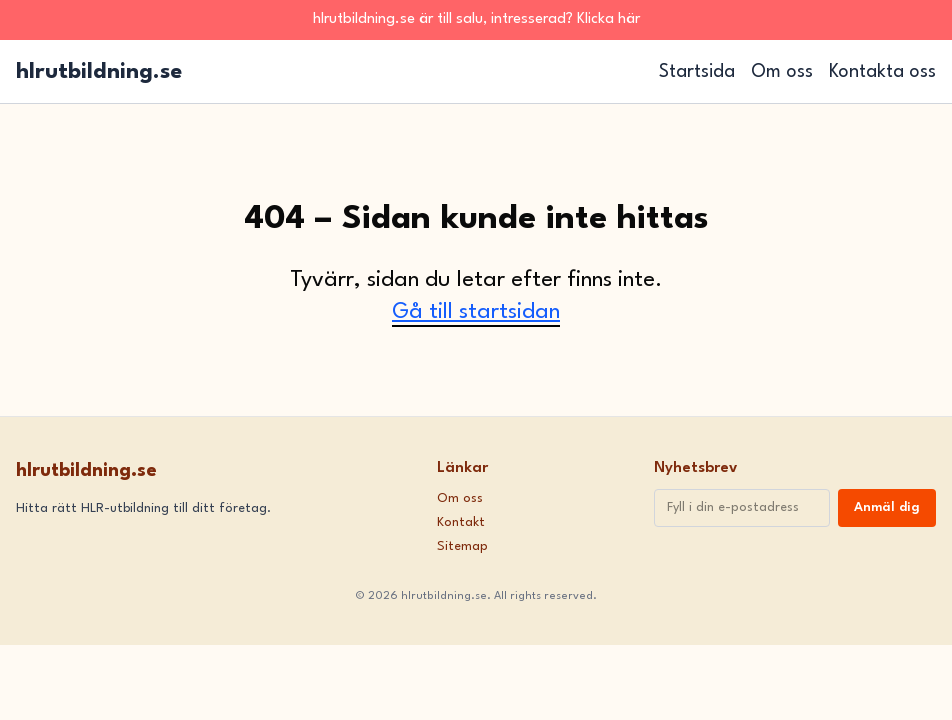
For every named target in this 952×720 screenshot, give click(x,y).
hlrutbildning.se (99, 72)
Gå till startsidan (476, 312)
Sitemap (462, 546)
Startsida (697, 72)
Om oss (782, 72)
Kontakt (461, 522)
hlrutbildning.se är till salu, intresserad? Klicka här (476, 19)
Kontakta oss (882, 72)
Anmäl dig (887, 507)
